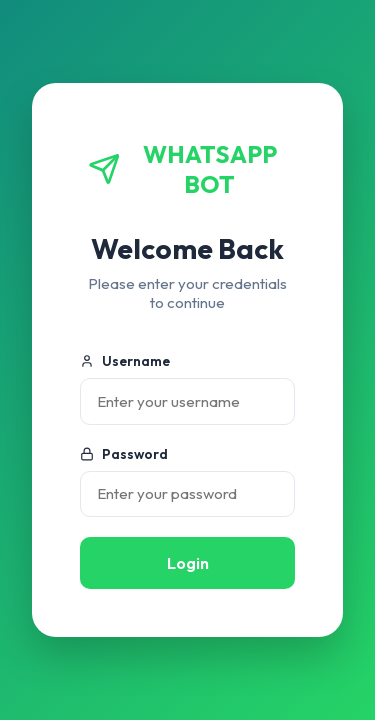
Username (125, 361)
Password (124, 454)
